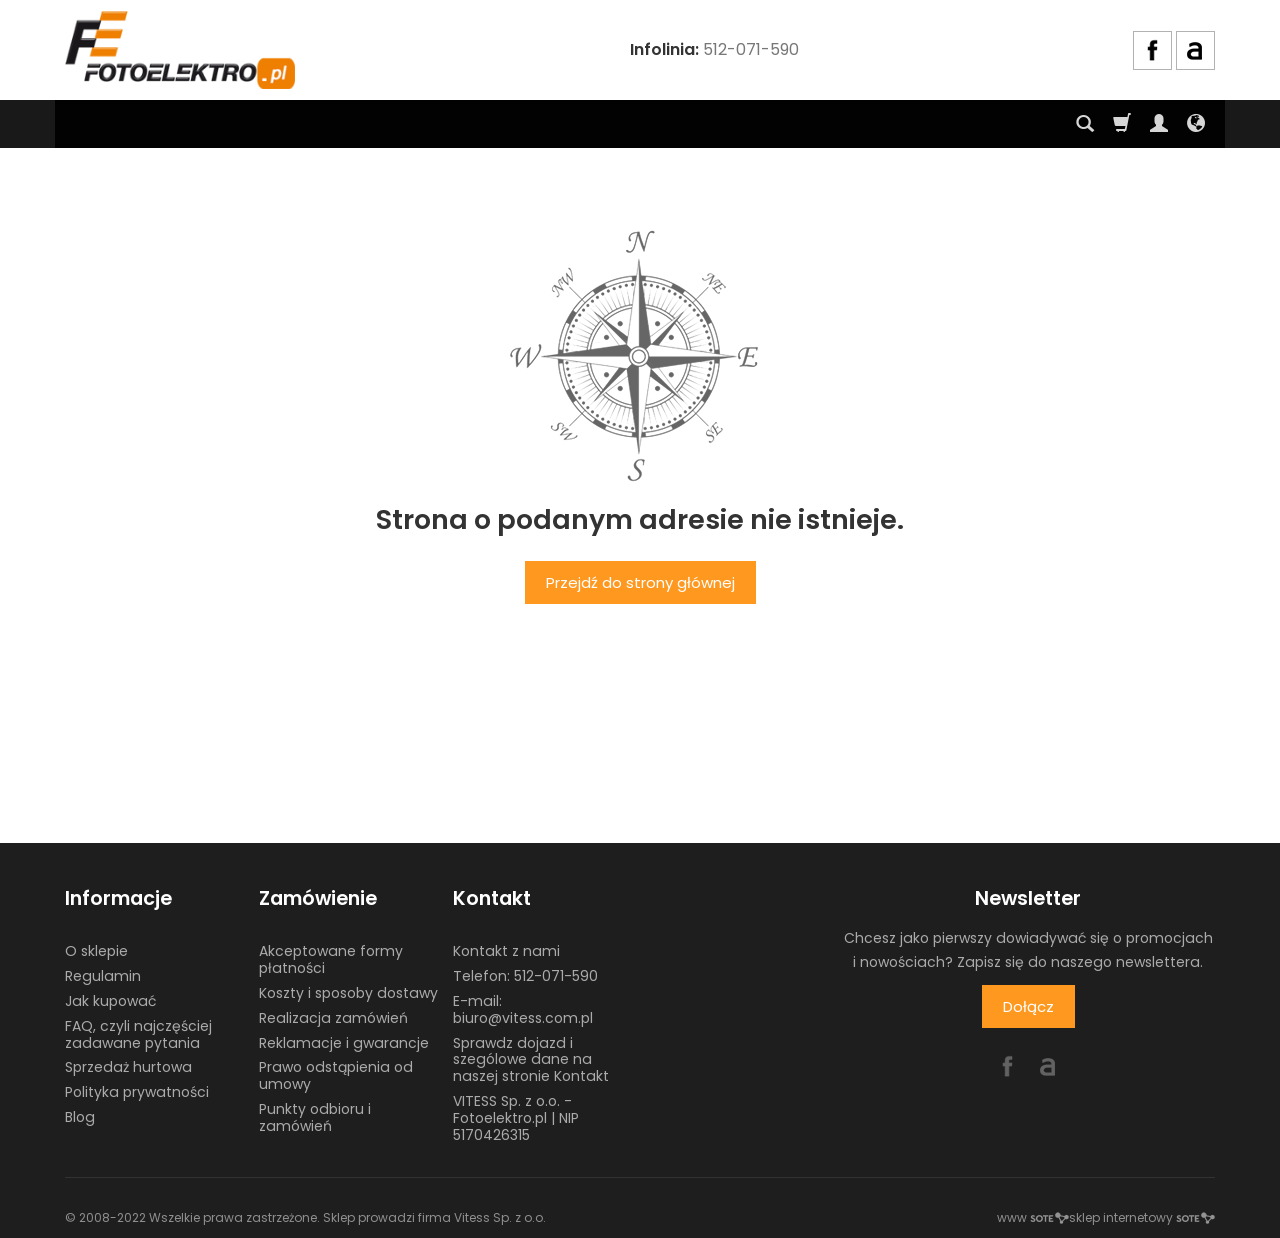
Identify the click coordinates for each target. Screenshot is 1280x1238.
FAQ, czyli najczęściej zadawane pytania (138, 1034)
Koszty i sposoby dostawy (348, 993)
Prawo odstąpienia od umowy (336, 1075)
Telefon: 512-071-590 (525, 976)
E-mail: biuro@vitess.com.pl (523, 1009)
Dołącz (1028, 1006)
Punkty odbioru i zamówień (315, 1117)
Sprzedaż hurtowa (128, 1067)
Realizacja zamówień (333, 1018)
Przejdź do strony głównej (640, 582)
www (1033, 1217)
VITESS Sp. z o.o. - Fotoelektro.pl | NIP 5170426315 (516, 1118)
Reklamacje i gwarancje (344, 1043)
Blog (80, 1117)
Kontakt (492, 898)
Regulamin (103, 976)
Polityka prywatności (137, 1092)
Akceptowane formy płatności (331, 959)
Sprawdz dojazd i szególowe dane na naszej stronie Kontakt (531, 1060)
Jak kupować (110, 1001)
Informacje (118, 898)
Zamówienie (318, 898)
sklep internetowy (1142, 1217)
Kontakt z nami (506, 951)
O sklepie (96, 951)
